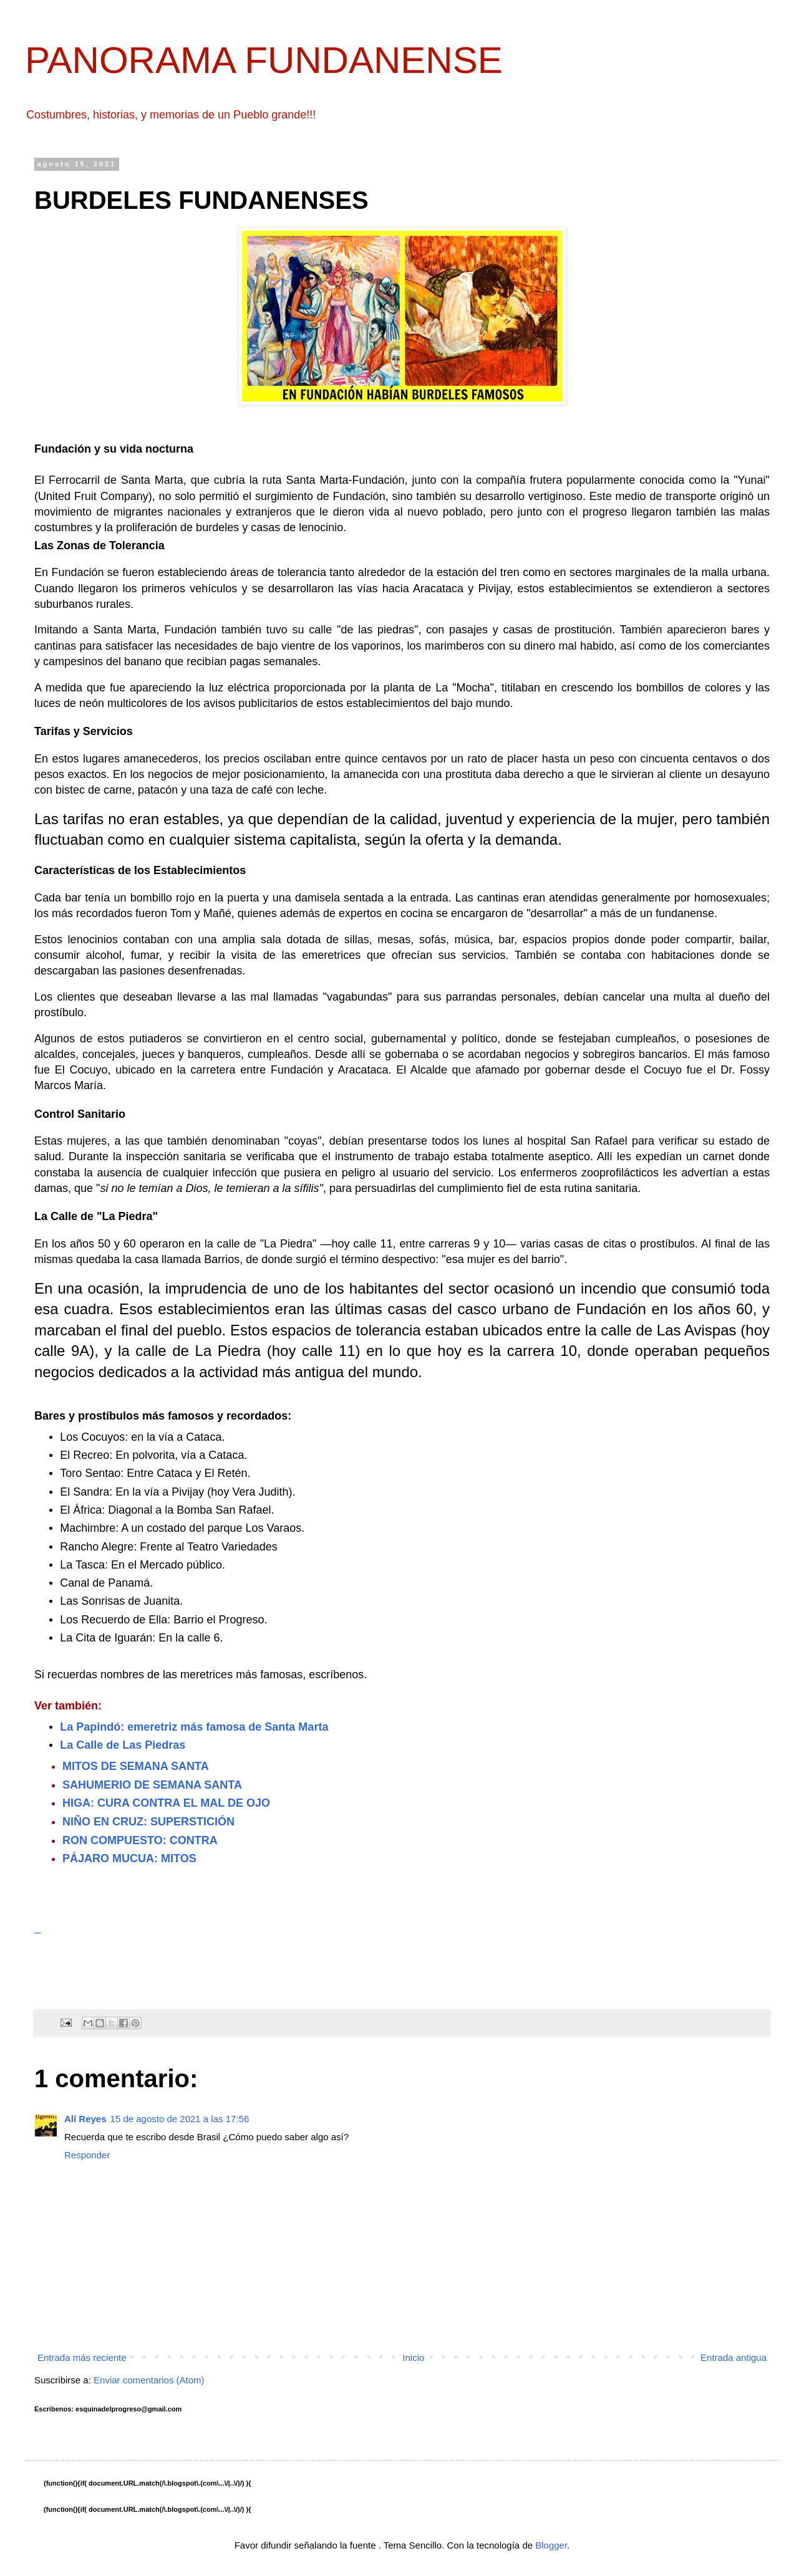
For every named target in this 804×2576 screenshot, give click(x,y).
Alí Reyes (85, 2118)
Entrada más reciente (82, 2357)
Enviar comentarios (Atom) (149, 2380)
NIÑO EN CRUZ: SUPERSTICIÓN (148, 1821)
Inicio (413, 2357)
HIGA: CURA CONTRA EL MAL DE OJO (166, 1803)
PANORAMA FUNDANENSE (264, 60)
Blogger (551, 2545)
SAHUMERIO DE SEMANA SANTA (152, 1785)
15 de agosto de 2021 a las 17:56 (179, 2118)
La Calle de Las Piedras (122, 1745)
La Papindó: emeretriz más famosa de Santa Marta (194, 1727)
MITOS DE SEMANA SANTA (135, 1766)
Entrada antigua (733, 2357)
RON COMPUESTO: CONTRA (140, 1840)
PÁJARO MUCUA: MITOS (129, 1858)
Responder (87, 2155)
